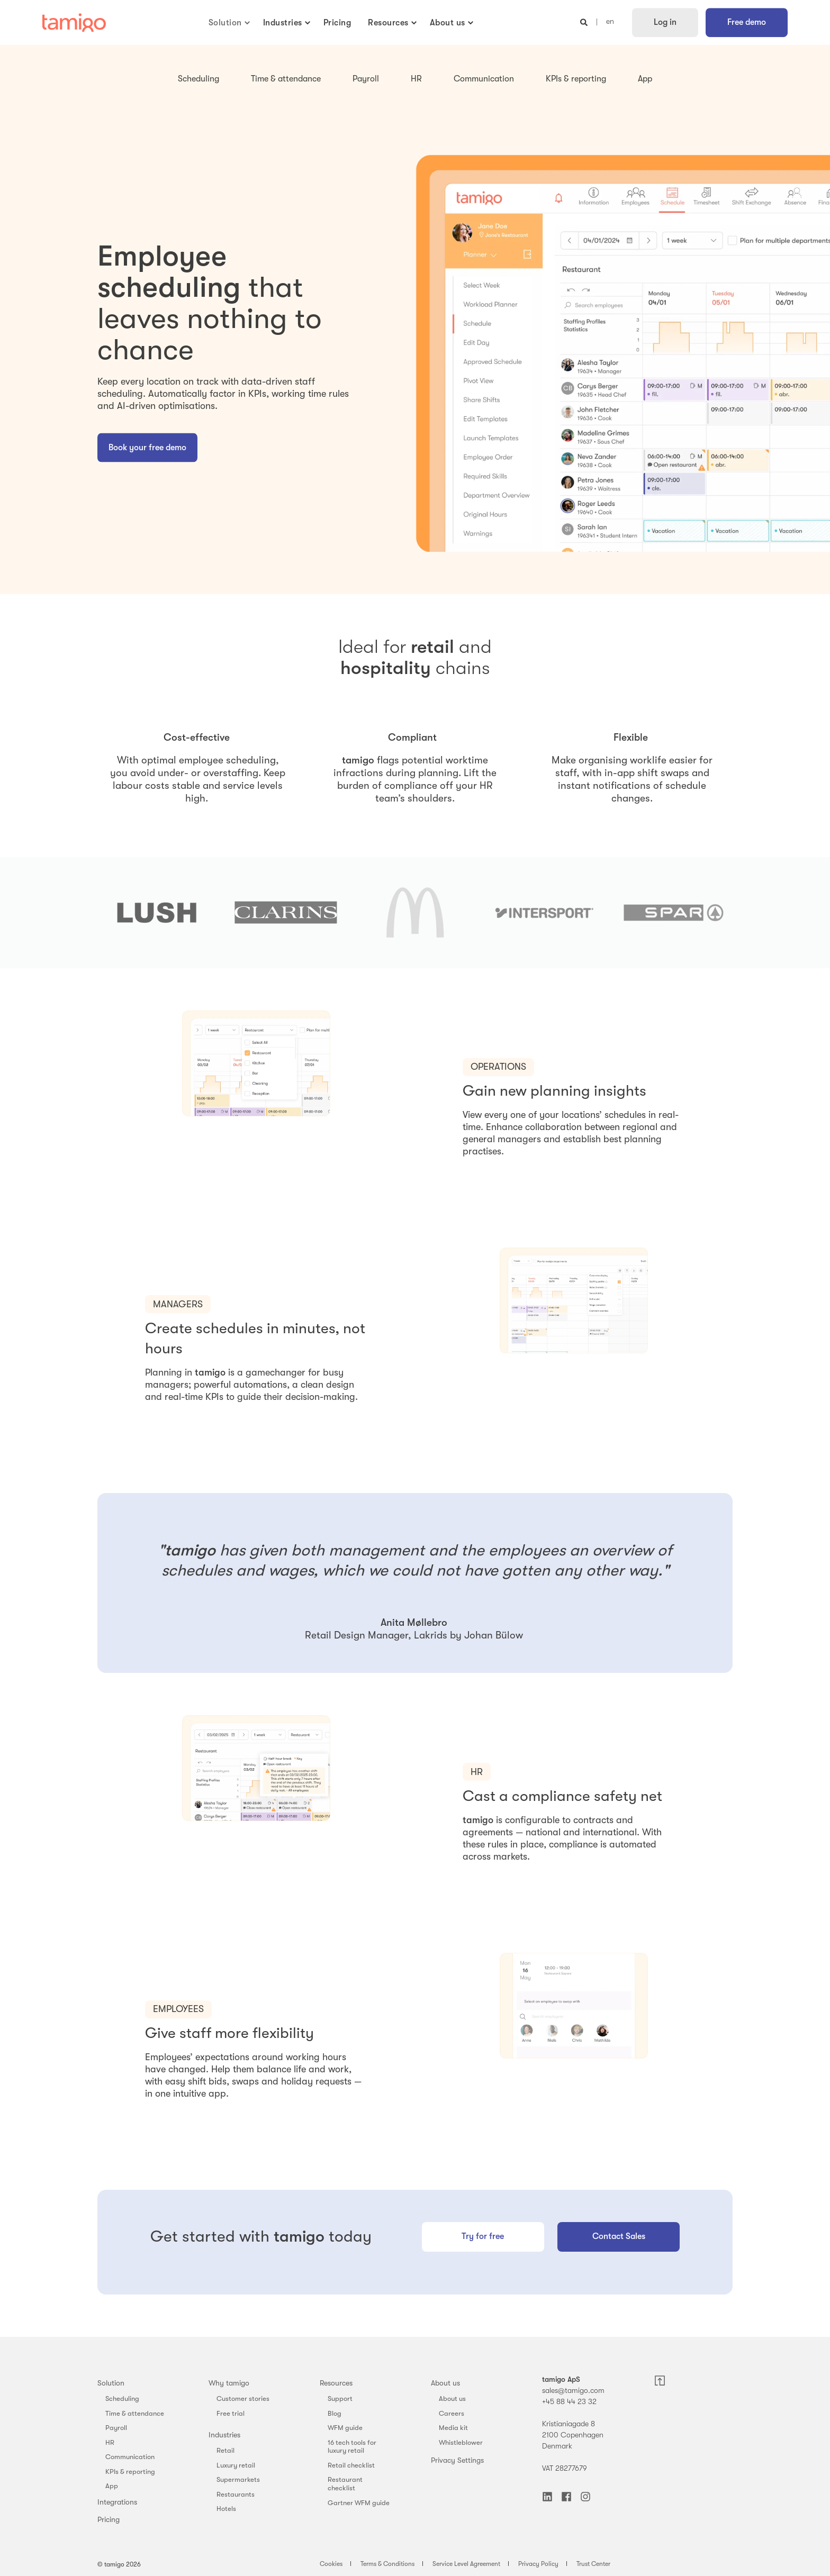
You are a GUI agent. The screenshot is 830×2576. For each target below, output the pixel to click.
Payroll (366, 79)
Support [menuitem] (340, 2398)
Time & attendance (286, 79)
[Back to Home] (74, 22)
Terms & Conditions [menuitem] (387, 2564)
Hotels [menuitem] (226, 2509)
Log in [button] (665, 22)
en (610, 21)
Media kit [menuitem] (453, 2428)
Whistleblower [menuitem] (461, 2442)
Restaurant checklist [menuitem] (345, 2483)
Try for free (483, 2236)
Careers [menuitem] (451, 2413)
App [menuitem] (111, 2486)
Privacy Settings (457, 2460)
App (645, 79)
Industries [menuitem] (224, 2435)
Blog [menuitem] (334, 2413)
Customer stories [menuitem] (242, 2398)
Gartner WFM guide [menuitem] (359, 2503)
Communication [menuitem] (130, 2457)
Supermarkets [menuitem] (238, 2479)
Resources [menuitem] (336, 2383)
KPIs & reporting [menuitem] (130, 2471)
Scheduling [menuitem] (122, 2398)
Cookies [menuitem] (331, 2564)
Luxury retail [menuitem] (235, 2465)
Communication (484, 79)
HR (416, 79)
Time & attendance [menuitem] (134, 2413)
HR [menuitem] (109, 2442)
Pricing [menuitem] (108, 2519)
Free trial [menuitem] (230, 2413)
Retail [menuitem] (225, 2450)
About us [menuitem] (445, 2383)
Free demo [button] (746, 22)
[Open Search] (585, 21)
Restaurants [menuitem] (235, 2494)
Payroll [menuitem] (116, 2428)
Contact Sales (618, 2236)
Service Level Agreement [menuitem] (466, 2564)
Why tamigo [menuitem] (229, 2383)
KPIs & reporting (576, 79)
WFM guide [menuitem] (345, 2428)
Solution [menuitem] (110, 2383)
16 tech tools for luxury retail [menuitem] (352, 2446)
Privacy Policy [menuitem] (538, 2564)
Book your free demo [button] (147, 447)
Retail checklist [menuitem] (351, 2465)
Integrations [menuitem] (117, 2502)
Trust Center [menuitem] (593, 2564)
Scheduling (198, 79)
